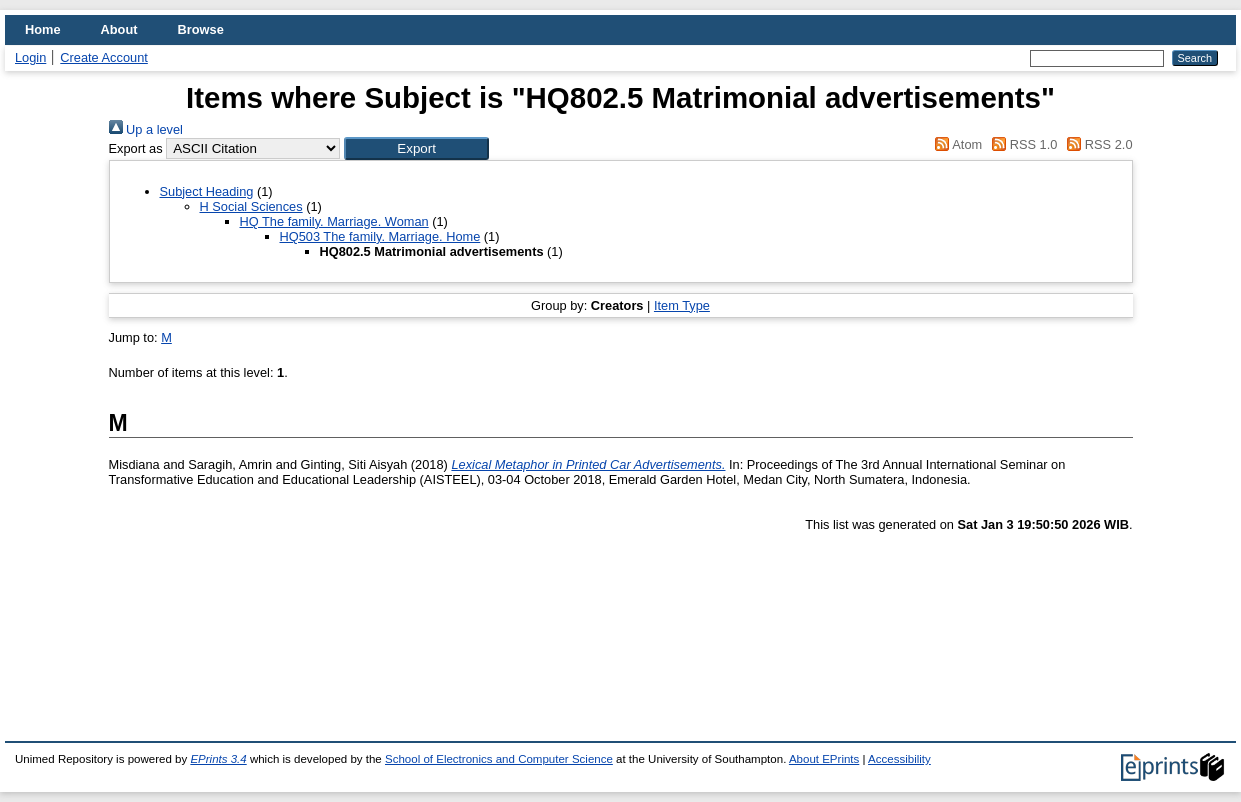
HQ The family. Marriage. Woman (334, 221)
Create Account (104, 57)
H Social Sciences (251, 206)
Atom (955, 144)
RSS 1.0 (1022, 144)
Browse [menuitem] (201, 29)
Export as (136, 148)
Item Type (682, 305)
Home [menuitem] (43, 29)
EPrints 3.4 (218, 759)
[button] (416, 148)
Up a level (146, 129)
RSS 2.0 (1097, 144)
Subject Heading (207, 191)
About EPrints (824, 759)
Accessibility (899, 759)
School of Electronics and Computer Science (499, 759)
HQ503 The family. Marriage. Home (380, 236)
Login (30, 57)
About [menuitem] (119, 29)
